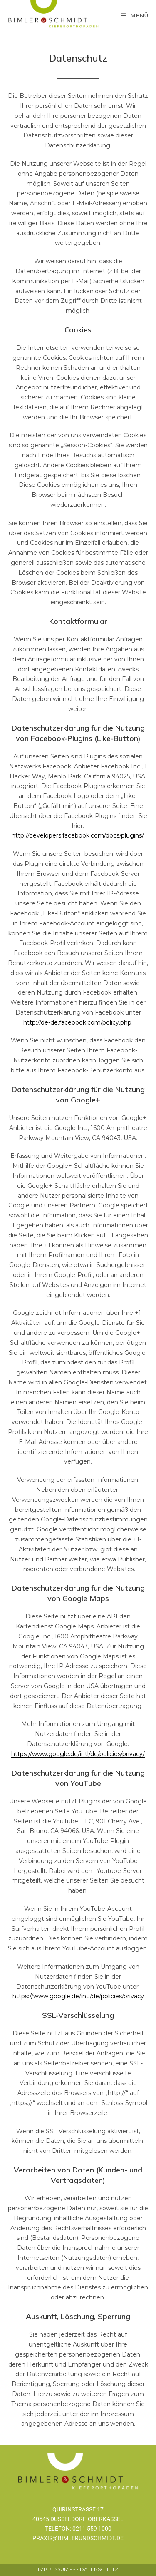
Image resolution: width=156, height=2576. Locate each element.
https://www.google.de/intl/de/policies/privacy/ (78, 1754)
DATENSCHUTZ (99, 2569)
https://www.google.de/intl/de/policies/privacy (78, 1996)
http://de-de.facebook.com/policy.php (77, 1022)
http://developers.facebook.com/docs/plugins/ (78, 835)
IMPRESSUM (53, 2569)
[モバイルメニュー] (134, 15)
